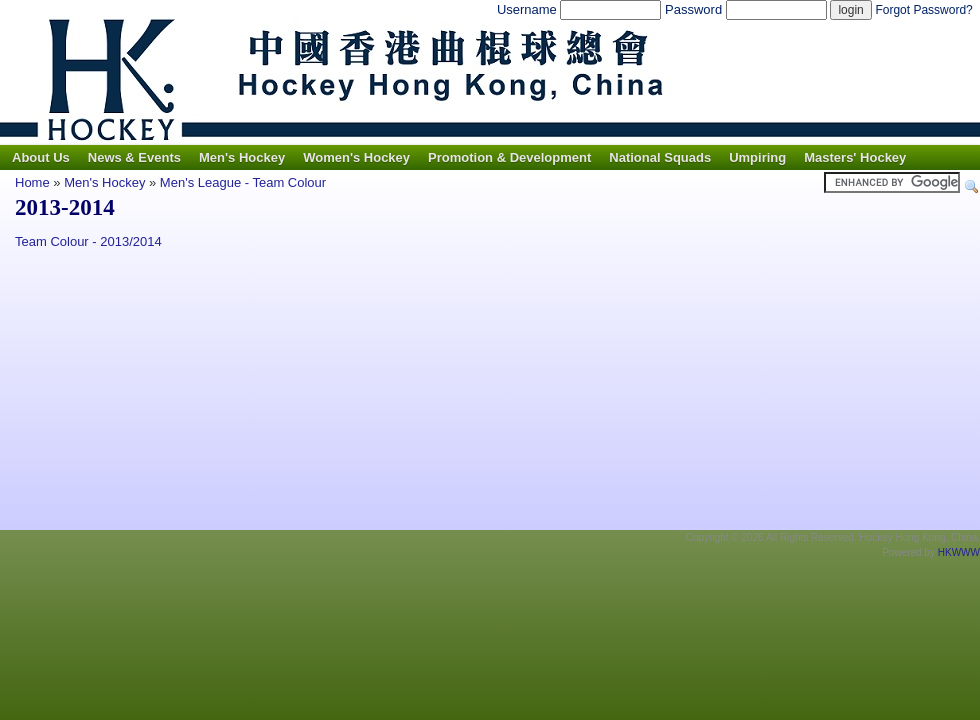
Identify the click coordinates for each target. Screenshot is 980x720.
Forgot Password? (923, 10)
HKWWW (959, 552)
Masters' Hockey (855, 157)
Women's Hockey (356, 157)
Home (32, 182)
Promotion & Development (509, 157)
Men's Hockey (242, 157)
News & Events (134, 157)
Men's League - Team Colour (243, 182)
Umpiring (757, 157)
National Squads (660, 157)
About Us (41, 157)
